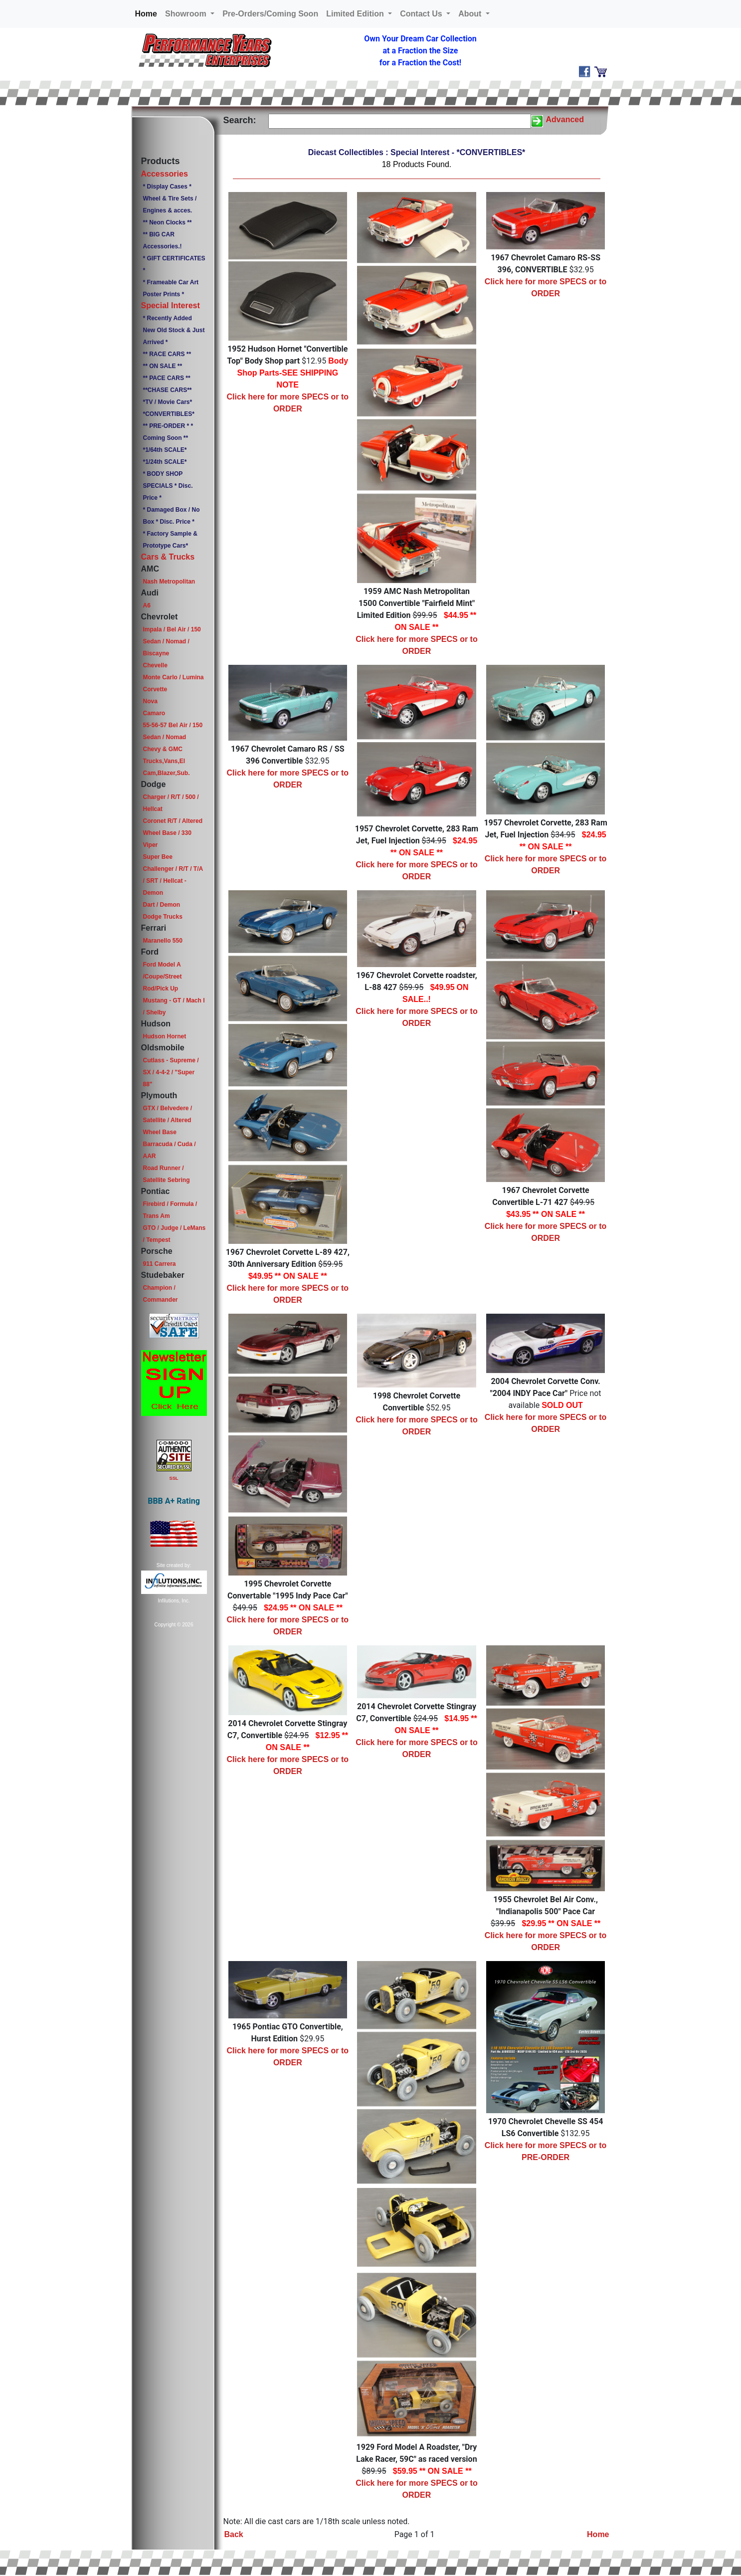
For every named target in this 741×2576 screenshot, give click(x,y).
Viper (150, 844)
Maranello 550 (162, 940)
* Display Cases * (167, 186)
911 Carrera (159, 1263)
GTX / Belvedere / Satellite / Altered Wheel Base (167, 1120)
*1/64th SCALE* (164, 449)
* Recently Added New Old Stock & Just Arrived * (173, 330)
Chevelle (155, 665)
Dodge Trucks (162, 916)
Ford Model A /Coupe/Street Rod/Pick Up (162, 976)
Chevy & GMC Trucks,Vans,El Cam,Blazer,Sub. (166, 761)
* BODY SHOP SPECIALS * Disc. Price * (167, 485)
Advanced (565, 119)
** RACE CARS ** (167, 354)
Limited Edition (356, 13)
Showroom (186, 13)
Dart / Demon (161, 904)
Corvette (155, 689)
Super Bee (157, 856)
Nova (150, 701)
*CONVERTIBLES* (168, 413)
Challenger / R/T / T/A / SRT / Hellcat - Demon (172, 880)
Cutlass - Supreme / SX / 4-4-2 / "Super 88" (170, 1072)
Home (148, 13)
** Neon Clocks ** (167, 222)
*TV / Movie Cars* (167, 401)
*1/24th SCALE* (164, 461)
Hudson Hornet (164, 1036)
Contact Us (422, 13)
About (471, 13)
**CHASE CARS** (167, 390)
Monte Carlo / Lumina (173, 677)
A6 (146, 605)
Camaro (154, 713)
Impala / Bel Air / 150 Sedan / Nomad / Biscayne (171, 641)
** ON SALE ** (162, 366)
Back (233, 2534)
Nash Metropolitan (169, 581)
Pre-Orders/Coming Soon (270, 13)
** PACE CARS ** (166, 378)
